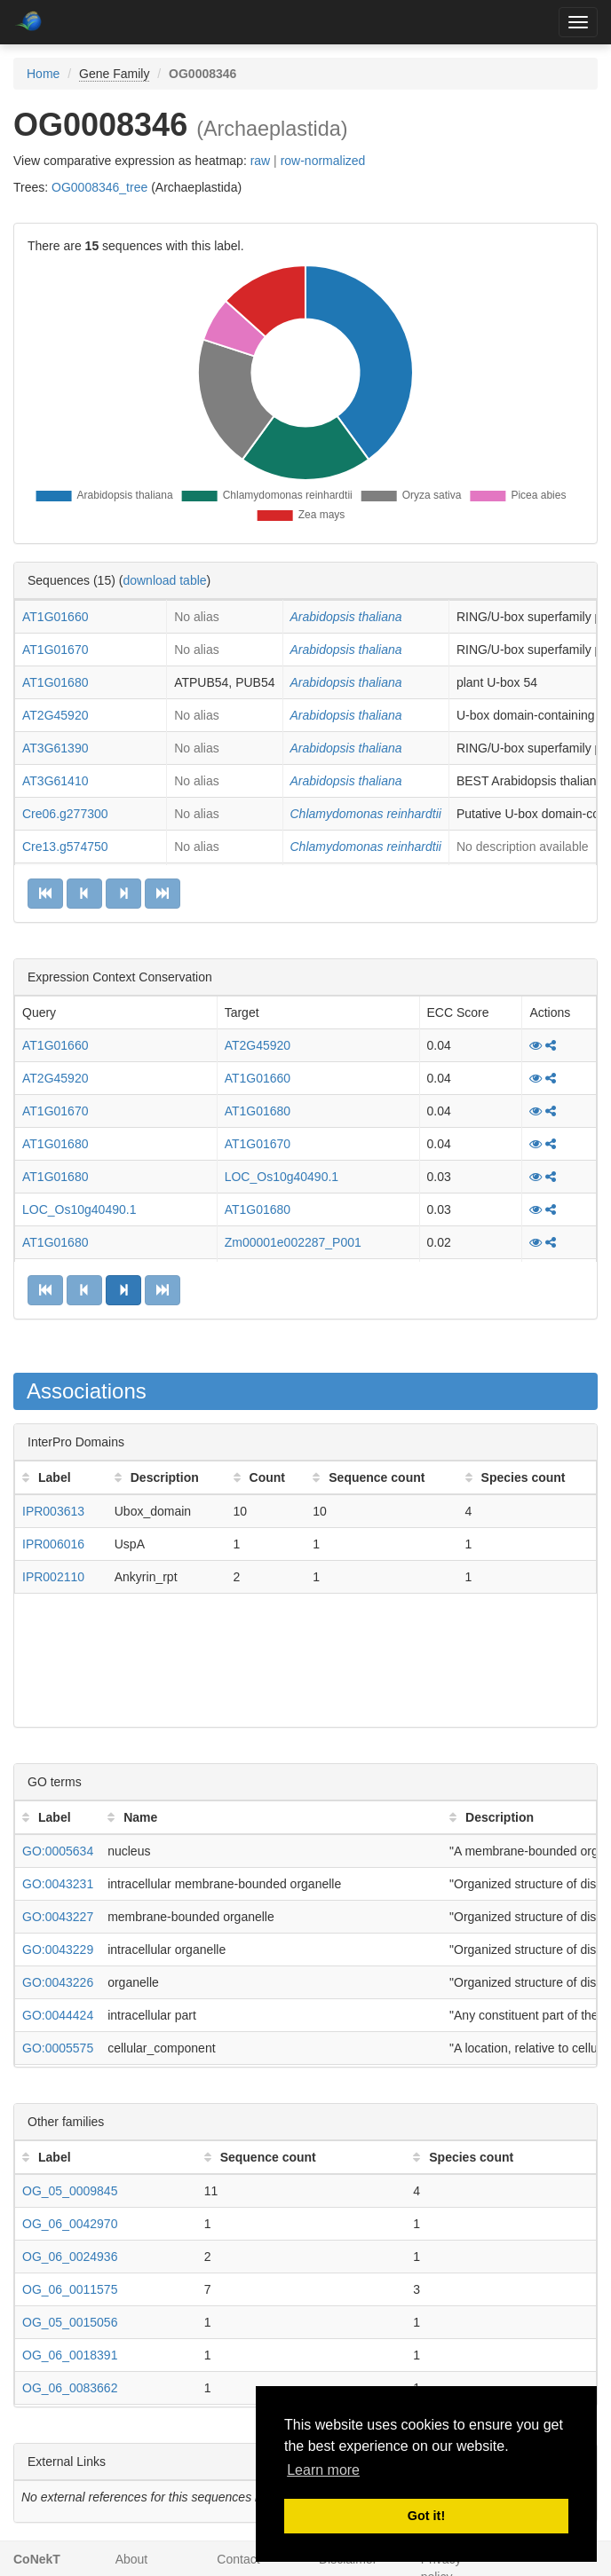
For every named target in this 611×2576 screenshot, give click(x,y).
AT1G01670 (55, 649)
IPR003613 (53, 1511)
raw (260, 161)
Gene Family (114, 74)
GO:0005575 (57, 2048)
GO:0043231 (57, 1884)
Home (43, 74)
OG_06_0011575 (69, 2289)
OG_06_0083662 (69, 2388)
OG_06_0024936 (69, 2256)
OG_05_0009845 (69, 2191)
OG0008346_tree (99, 187)
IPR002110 (53, 1577)
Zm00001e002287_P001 (293, 1242)
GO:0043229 (57, 1949)
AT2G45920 (55, 715)
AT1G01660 (55, 617)
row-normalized (323, 161)
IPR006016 (53, 1544)
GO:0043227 (57, 1917)
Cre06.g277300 (65, 814)
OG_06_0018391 (69, 2355)
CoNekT (36, 2559)
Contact (238, 2559)
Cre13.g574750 (65, 846)
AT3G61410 (55, 781)
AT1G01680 (55, 682)
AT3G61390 (55, 748)
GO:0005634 (57, 1851)
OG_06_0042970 (69, 2224)
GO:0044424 (57, 2015)
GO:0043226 (57, 1982)
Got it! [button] (426, 2516)
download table (164, 580)
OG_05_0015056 (69, 2322)
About (131, 2559)
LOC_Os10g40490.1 (281, 1177)
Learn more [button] (323, 2470)
